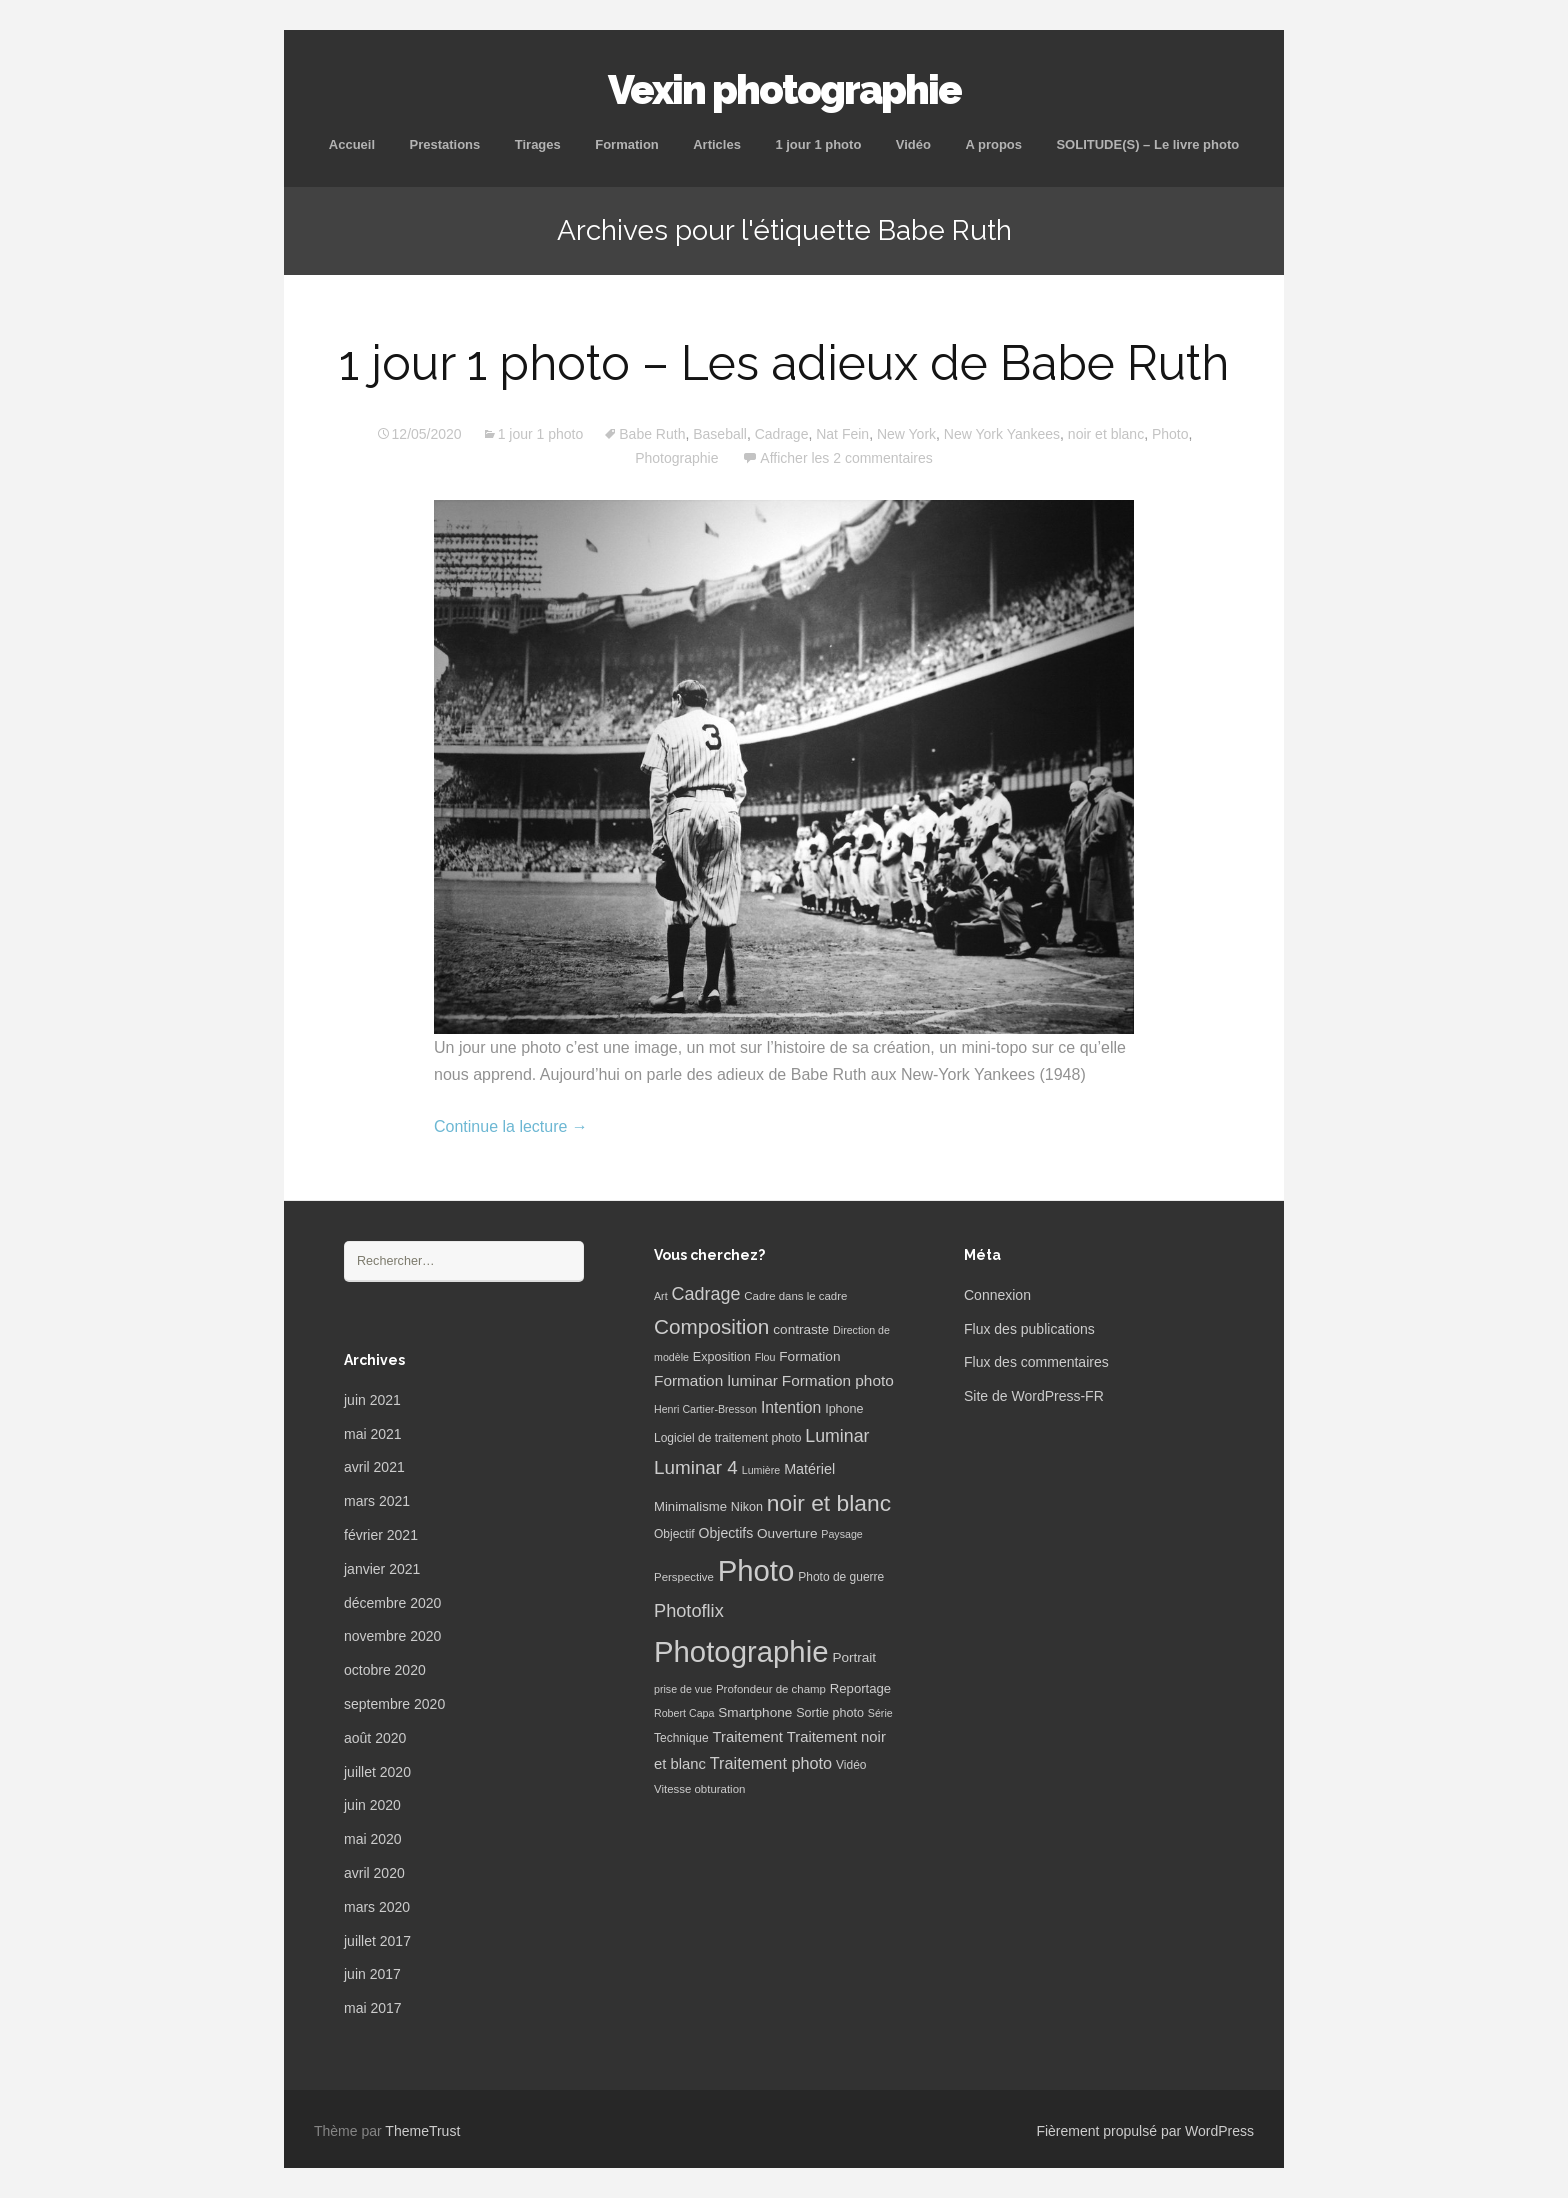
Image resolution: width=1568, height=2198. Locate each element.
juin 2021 (372, 1400)
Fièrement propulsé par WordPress (1145, 2131)
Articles (717, 144)
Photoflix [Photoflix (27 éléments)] (689, 1611)
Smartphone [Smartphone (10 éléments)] (755, 1712)
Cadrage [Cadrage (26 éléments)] (706, 1294)
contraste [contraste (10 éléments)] (801, 1329)
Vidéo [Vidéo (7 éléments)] (851, 1765)
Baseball (720, 434)
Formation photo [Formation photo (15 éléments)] (838, 1380)
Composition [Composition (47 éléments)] (711, 1326)
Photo (1170, 434)
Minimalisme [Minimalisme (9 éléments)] (690, 1506)
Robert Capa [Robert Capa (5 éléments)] (684, 1713)
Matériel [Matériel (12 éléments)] (809, 1469)
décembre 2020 (392, 1603)
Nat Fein (842, 434)
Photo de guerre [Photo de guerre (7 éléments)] (841, 1577)
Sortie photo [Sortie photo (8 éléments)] (830, 1713)
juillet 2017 (377, 1941)
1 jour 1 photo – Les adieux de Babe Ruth (784, 363)
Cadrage (782, 434)
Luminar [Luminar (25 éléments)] (837, 1436)
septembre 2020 (394, 1704)
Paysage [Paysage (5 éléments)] (841, 1534)
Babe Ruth (652, 434)
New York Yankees (1002, 434)
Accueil (352, 144)
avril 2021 (374, 1467)
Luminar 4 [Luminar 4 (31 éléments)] (696, 1467)
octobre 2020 (385, 1670)
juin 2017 (372, 1974)
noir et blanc (1106, 434)
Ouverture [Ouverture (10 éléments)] (787, 1533)
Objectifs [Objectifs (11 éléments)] (726, 1533)
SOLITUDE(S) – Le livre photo (1147, 144)
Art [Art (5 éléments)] (661, 1296)
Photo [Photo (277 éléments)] (756, 1570)
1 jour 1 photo (818, 144)
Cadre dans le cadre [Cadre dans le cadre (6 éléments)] (795, 1296)
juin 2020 (372, 1805)
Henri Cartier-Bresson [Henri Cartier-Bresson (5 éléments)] (705, 1409)
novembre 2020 (392, 1636)
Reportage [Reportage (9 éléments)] (860, 1688)
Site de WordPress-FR (1034, 1396)
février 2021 (381, 1535)
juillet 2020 (377, 1772)
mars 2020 (377, 1907)
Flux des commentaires (1036, 1362)
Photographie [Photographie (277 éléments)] (741, 1651)
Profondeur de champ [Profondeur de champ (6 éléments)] (771, 1689)
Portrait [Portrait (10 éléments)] (854, 1657)
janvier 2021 (382, 1569)
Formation (627, 144)
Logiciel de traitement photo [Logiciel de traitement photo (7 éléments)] (727, 1438)
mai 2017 (373, 2008)
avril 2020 (374, 1873)
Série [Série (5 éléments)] (880, 1713)
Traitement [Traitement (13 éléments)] (748, 1737)
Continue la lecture (511, 1126)
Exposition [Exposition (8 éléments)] (722, 1357)
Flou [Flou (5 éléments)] (765, 1357)
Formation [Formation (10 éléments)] (809, 1356)
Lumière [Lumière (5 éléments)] (761, 1470)
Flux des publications (1029, 1329)
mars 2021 (377, 1501)
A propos (993, 144)
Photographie (676, 458)
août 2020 (375, 1738)
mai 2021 (373, 1434)
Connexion (997, 1295)
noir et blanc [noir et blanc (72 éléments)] (829, 1503)
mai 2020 (373, 1839)
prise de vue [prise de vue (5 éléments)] (683, 1689)
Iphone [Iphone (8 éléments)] (844, 1409)
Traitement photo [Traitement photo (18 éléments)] (771, 1763)
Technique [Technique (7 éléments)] (681, 1738)
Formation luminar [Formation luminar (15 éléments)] (716, 1380)
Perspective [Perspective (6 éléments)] (684, 1577)
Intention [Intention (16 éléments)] (791, 1407)
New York (906, 434)
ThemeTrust (422, 2131)
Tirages (538, 144)
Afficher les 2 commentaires (846, 458)
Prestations (444, 144)
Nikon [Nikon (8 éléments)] (747, 1507)
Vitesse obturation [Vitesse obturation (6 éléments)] (699, 1789)
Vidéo (913, 144)
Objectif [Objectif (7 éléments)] (674, 1534)
